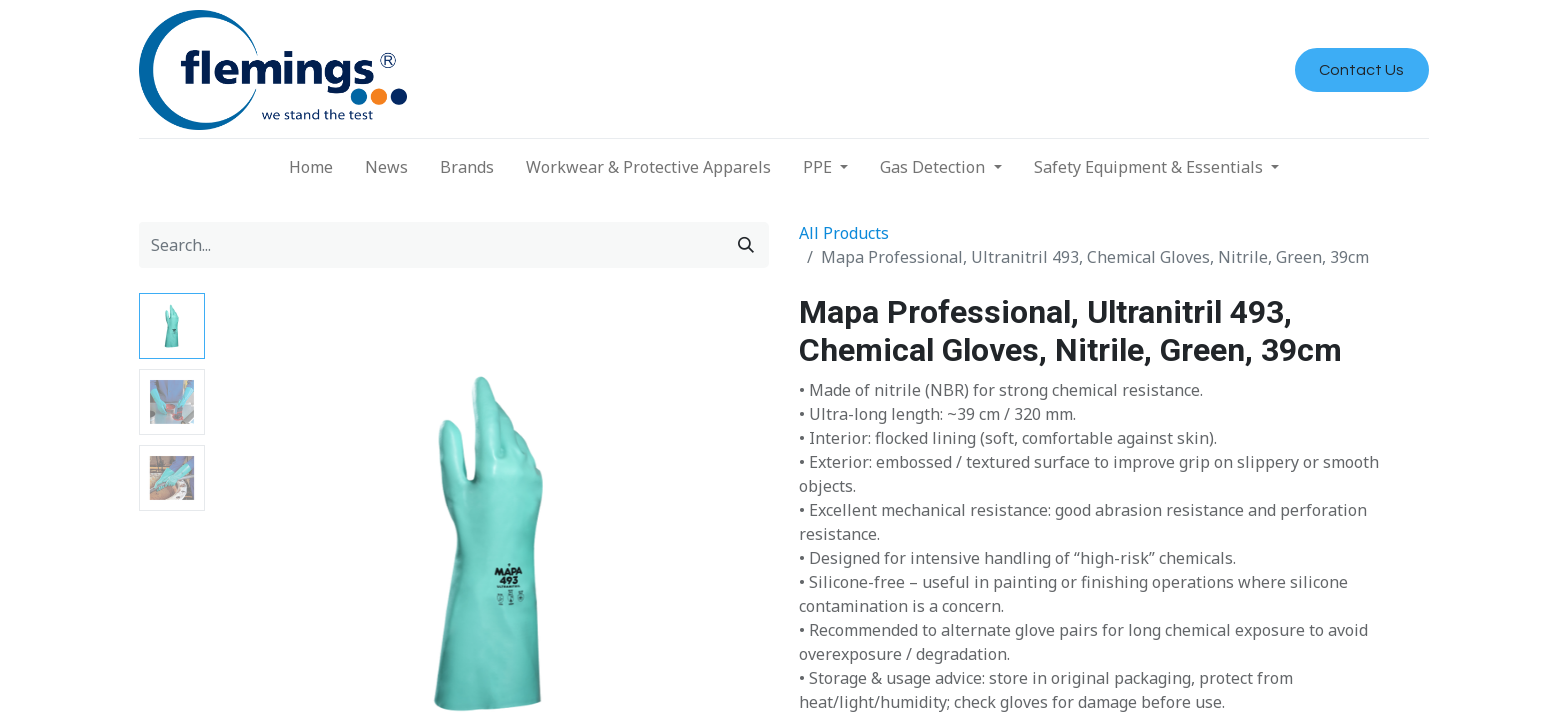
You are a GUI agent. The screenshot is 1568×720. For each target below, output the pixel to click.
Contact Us (1361, 70)
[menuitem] (311, 167)
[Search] (746, 245)
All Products (844, 233)
